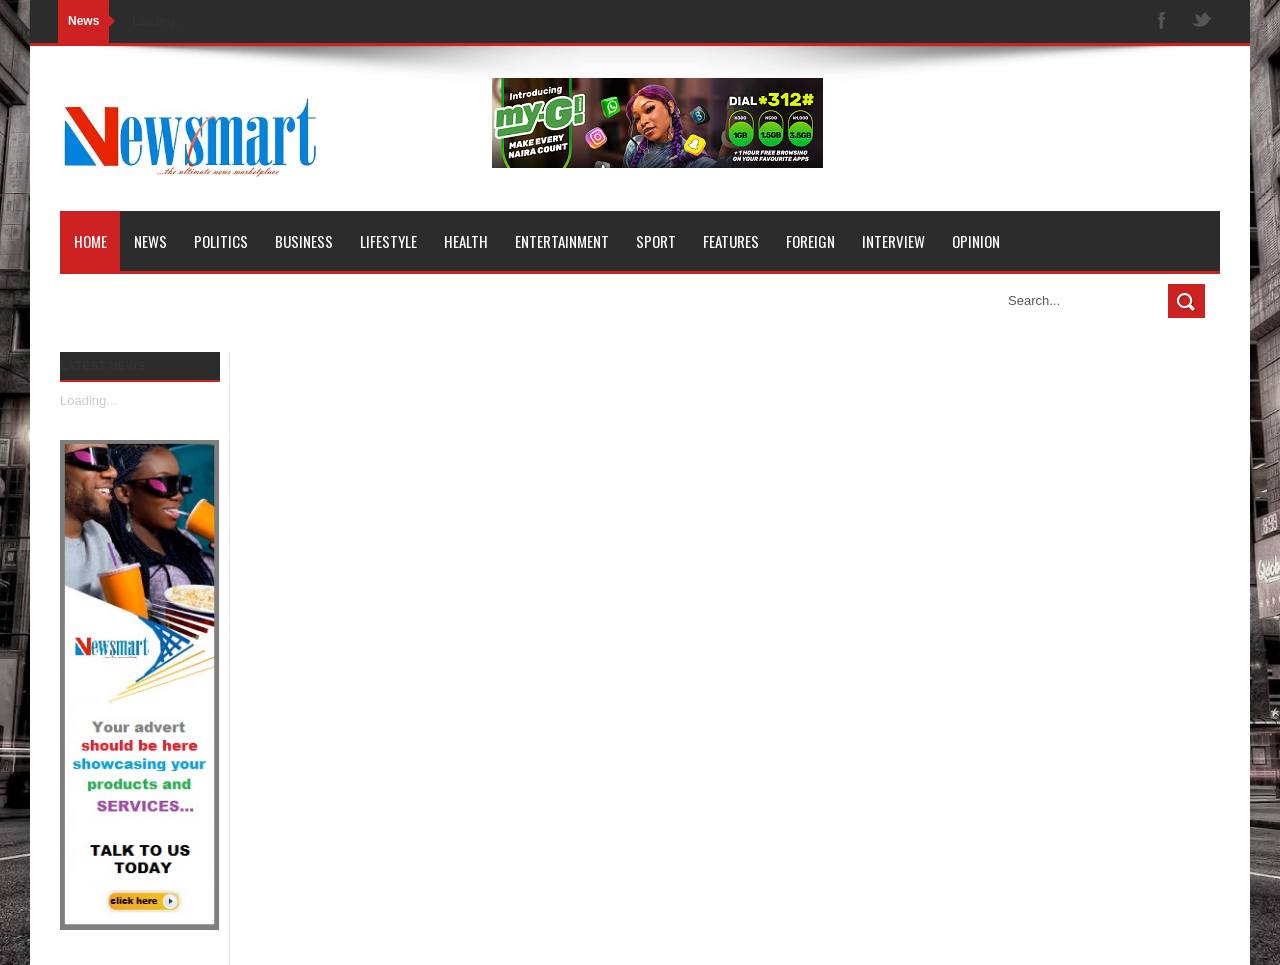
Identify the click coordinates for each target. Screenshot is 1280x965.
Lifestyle (388, 241)
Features (731, 241)
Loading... (88, 400)
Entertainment (562, 241)
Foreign (810, 241)
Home (90, 241)
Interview (893, 241)
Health (466, 241)
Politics (221, 241)
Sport (656, 241)
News (150, 241)
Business (304, 241)
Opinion (976, 241)
